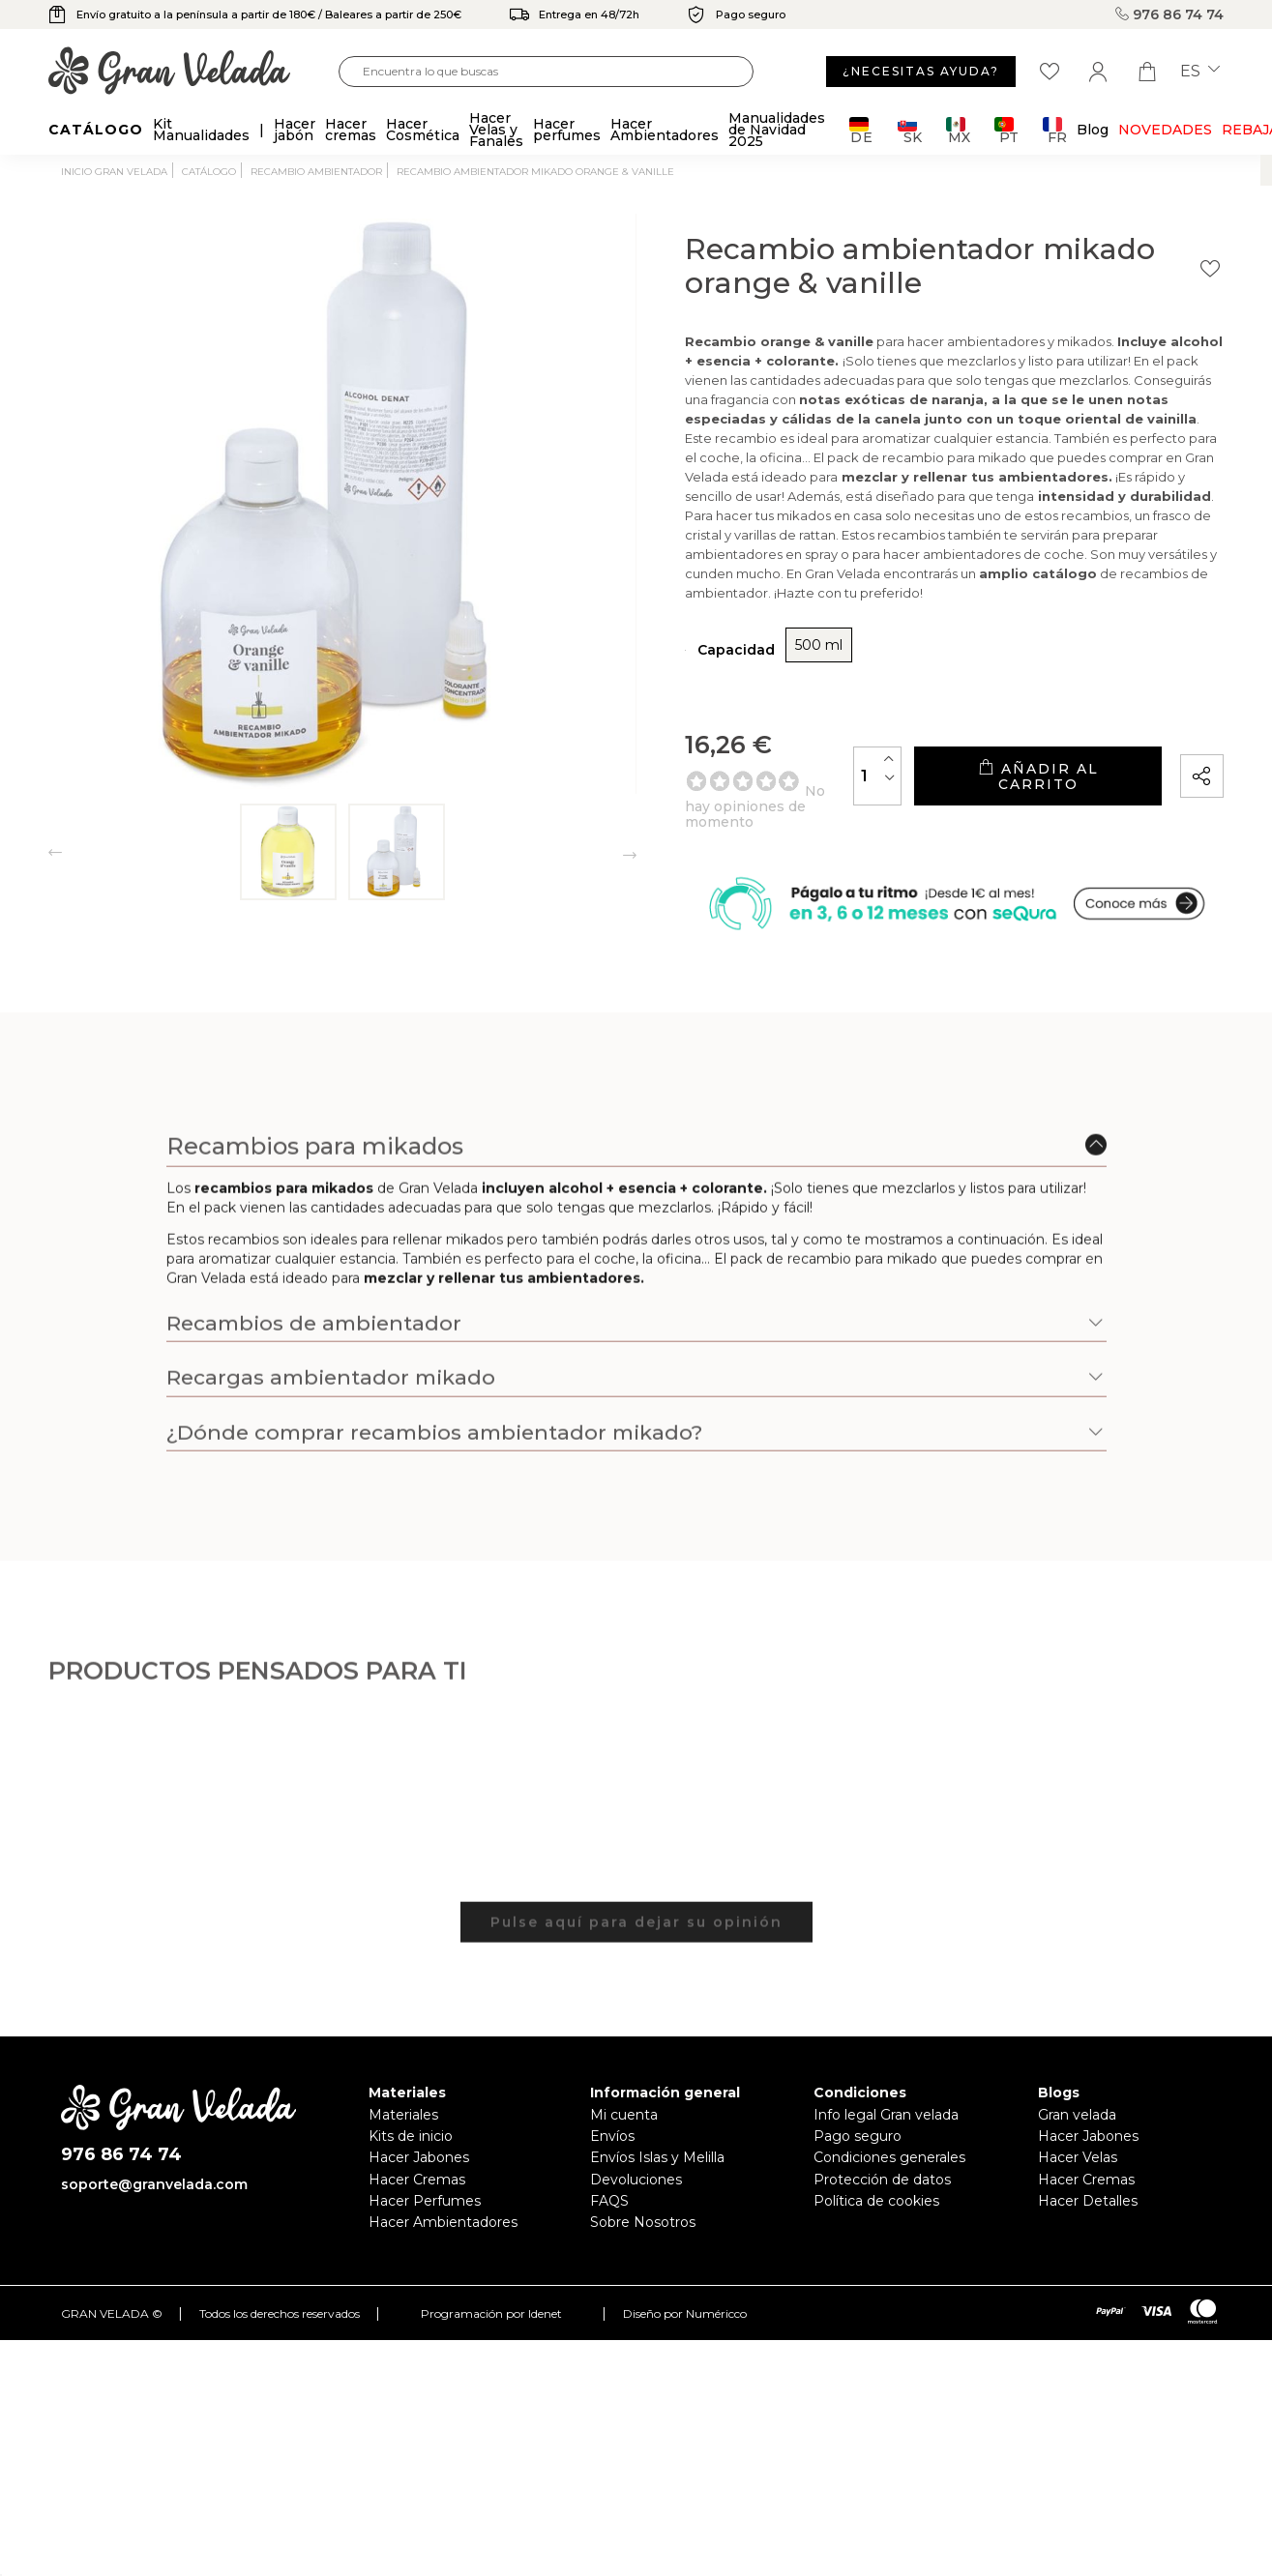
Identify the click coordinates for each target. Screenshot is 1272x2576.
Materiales (403, 2114)
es (1200, 71)
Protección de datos (882, 2179)
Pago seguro (857, 2136)
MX (958, 130)
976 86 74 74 (1169, 14)
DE (861, 130)
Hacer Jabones (419, 2157)
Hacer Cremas (417, 2179)
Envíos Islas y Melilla (657, 2157)
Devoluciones (636, 2179)
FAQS (609, 2201)
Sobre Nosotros (642, 2222)
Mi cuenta (624, 2114)
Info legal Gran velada (886, 2114)
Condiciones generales (889, 2157)
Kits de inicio (411, 2136)
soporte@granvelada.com (154, 2184)
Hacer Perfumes (425, 2201)
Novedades (1165, 129)
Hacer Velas (1077, 2157)
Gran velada (1077, 2114)
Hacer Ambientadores (443, 2222)
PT (1006, 130)
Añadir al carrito (1038, 776)
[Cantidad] (877, 775)
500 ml (819, 645)
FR (1055, 130)
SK (910, 130)
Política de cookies (876, 2201)
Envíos (612, 2136)
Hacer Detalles (1088, 2201)
